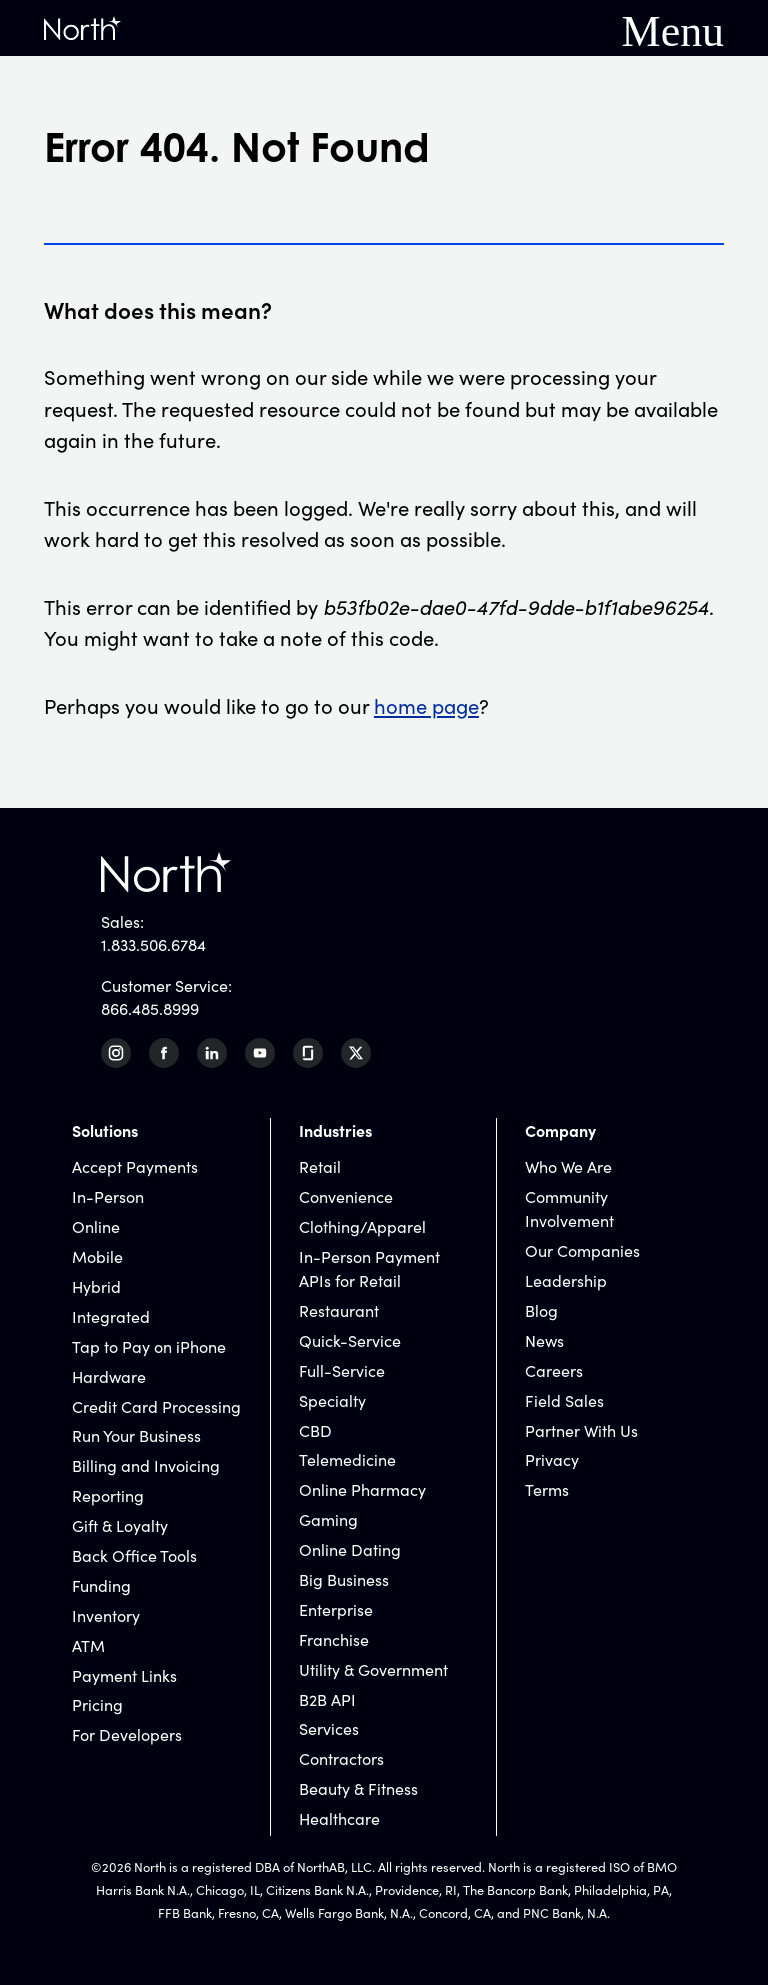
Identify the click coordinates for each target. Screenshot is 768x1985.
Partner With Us (581, 1430)
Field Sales (564, 1400)
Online (96, 1226)
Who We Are (568, 1166)
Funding (101, 1585)
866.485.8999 (150, 1008)
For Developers (127, 1734)
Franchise (334, 1639)
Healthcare (339, 1818)
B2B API (327, 1699)
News (544, 1340)
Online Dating (350, 1549)
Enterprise (336, 1609)
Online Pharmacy (362, 1489)
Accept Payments (135, 1166)
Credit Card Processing (156, 1406)
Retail (320, 1166)
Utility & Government (373, 1669)
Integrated (111, 1316)
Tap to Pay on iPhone (149, 1346)
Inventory (106, 1615)
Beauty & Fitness (358, 1788)
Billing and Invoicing (146, 1465)
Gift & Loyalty (120, 1525)
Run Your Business (136, 1435)
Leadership (566, 1280)
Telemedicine (347, 1459)
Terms (547, 1489)
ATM (88, 1645)
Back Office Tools (134, 1555)
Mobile (97, 1256)
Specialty (332, 1400)
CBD (315, 1430)
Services (329, 1728)
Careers (554, 1370)
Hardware (109, 1376)
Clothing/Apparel (362, 1226)
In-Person (108, 1196)
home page (426, 705)
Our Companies (582, 1250)
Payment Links (124, 1675)
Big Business (344, 1579)
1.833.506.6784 (153, 944)
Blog (541, 1310)
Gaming (328, 1519)
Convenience (346, 1196)
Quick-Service (350, 1340)
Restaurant (339, 1310)
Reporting (108, 1495)
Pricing (97, 1704)
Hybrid (96, 1286)
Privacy (552, 1459)
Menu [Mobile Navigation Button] (673, 27)
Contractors (341, 1758)
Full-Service (342, 1370)
